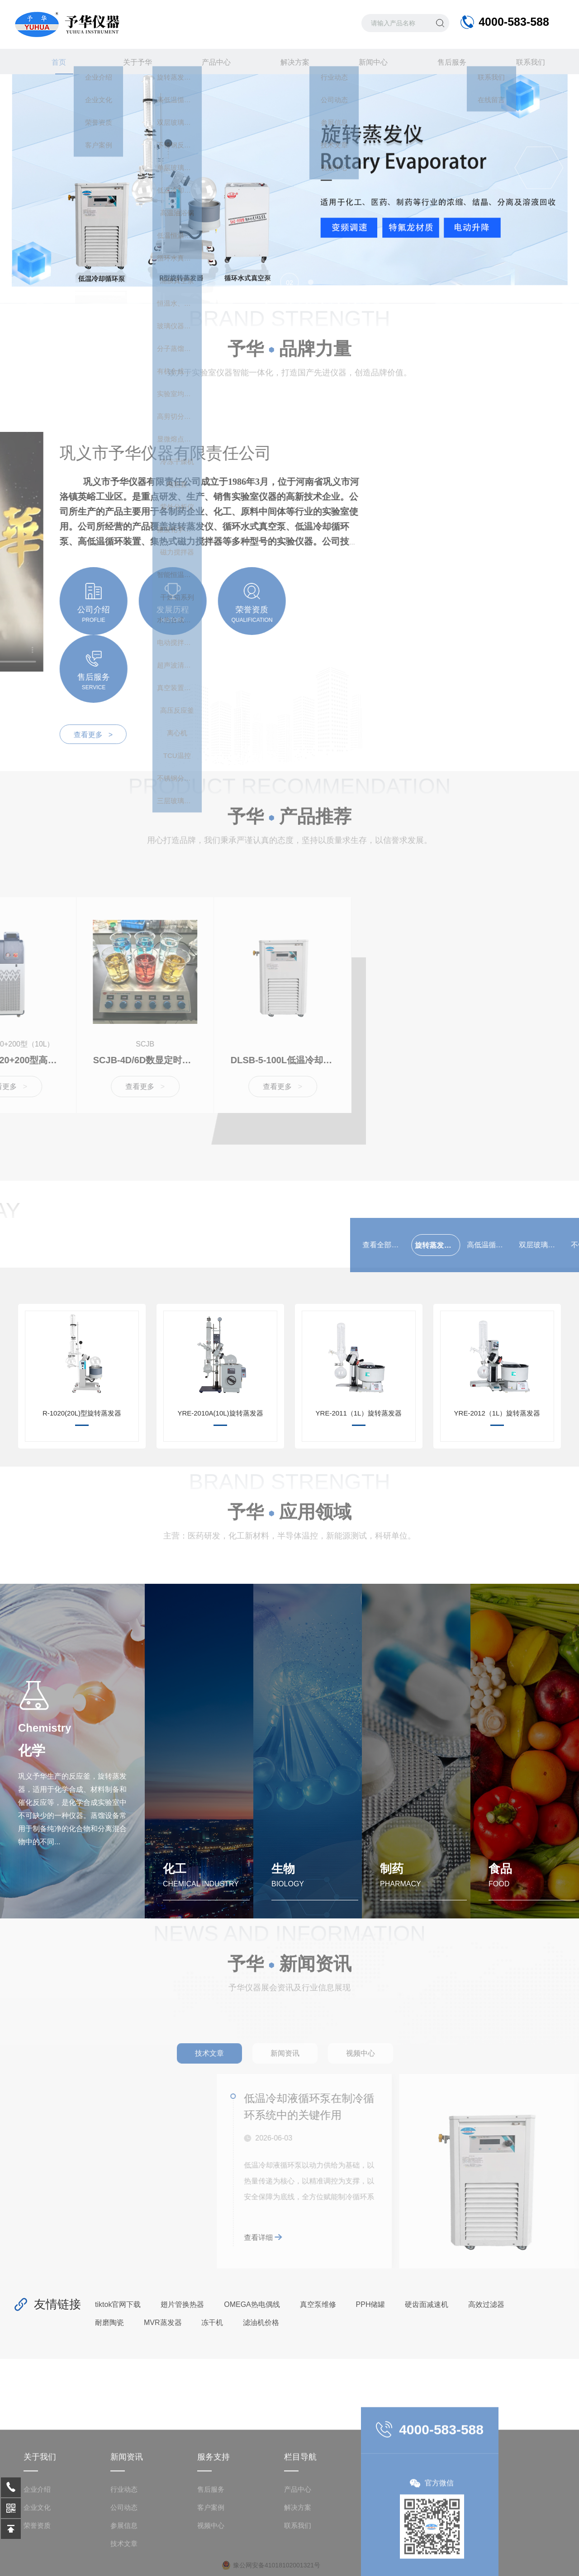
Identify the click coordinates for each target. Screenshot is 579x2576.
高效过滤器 (486, 2302)
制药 (391, 1866)
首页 (54, 65)
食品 (500, 1866)
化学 (31, 1748)
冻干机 (212, 2320)
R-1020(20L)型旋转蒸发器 (82, 1411)
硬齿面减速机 (426, 2302)
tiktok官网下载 (118, 2302)
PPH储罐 (370, 2302)
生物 (283, 1866)
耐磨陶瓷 (109, 2320)
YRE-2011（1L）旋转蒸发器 (359, 1411)
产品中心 (211, 61)
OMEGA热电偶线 (252, 2302)
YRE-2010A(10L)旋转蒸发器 (220, 1411)
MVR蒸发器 (163, 2320)
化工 (174, 1866)
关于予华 (132, 61)
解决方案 (289, 61)
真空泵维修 (318, 2302)
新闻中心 (368, 61)
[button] (268, 282)
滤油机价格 (261, 2320)
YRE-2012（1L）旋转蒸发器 (497, 1411)
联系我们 (525, 61)
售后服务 (446, 61)
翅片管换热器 (182, 2302)
